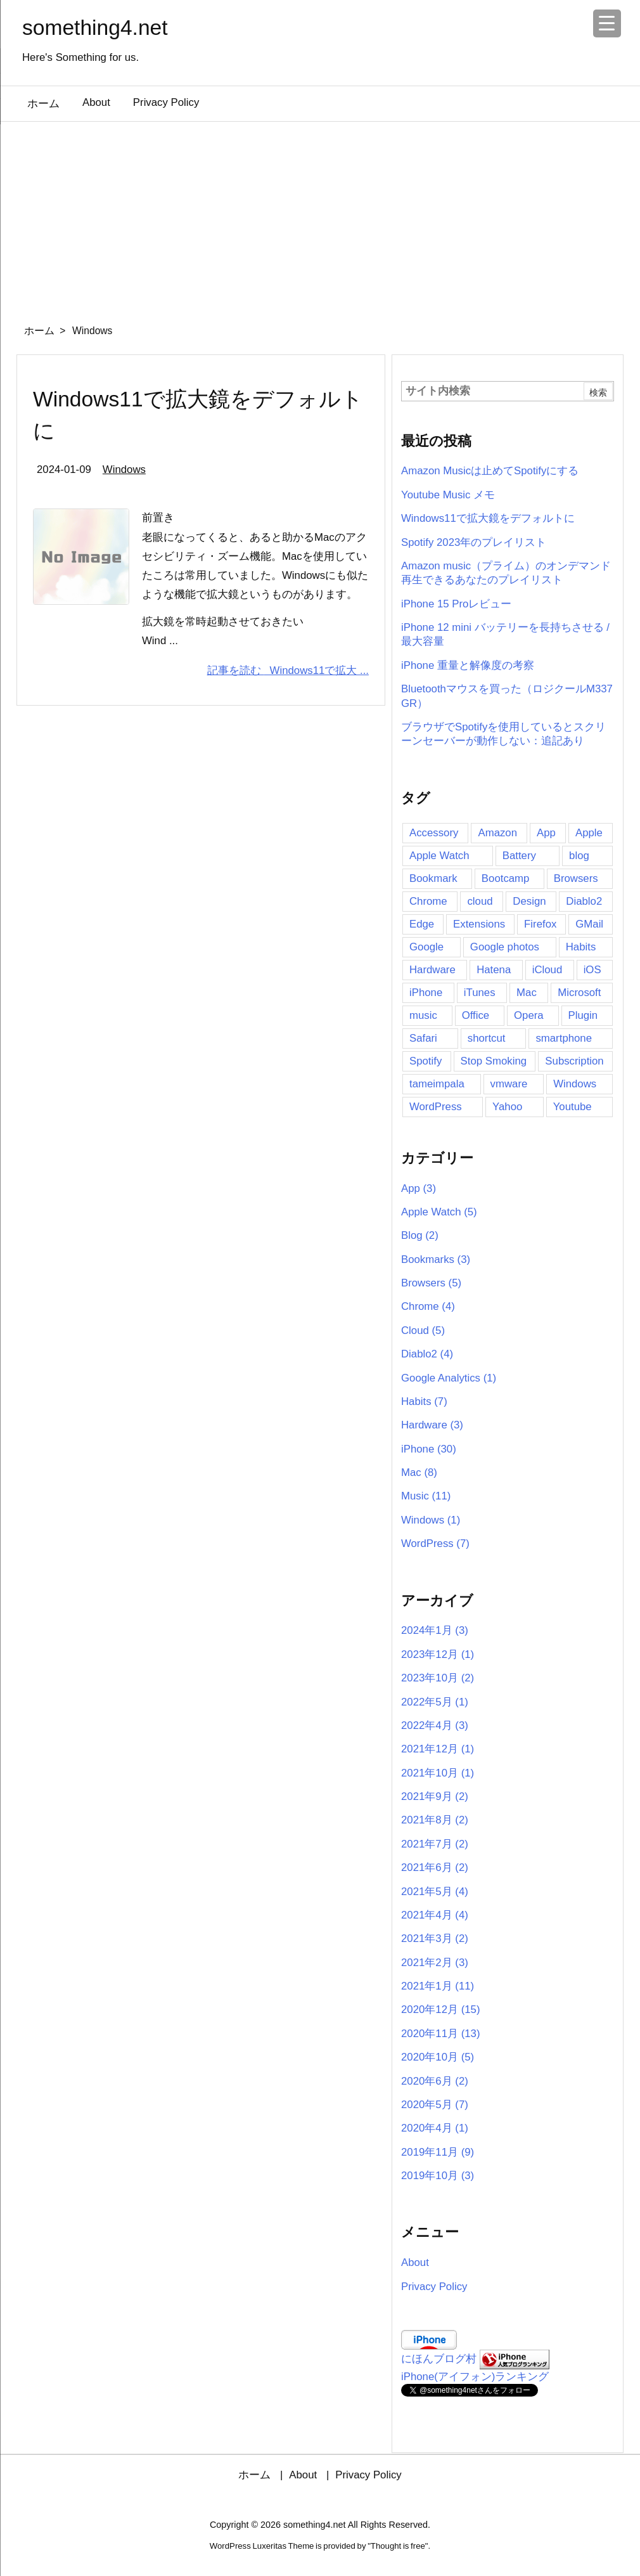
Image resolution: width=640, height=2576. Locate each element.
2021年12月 (437, 1749)
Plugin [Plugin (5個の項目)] (583, 1015)
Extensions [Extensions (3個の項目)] (479, 924)
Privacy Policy (434, 2287)
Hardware (432, 1425)
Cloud (423, 1330)
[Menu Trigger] (607, 23)
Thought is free (398, 2546)
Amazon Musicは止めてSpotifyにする (490, 471)
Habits (424, 1401)
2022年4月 (434, 1725)
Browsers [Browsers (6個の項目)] (576, 878)
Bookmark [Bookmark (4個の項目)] (433, 878)
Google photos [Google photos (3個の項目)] (504, 947)
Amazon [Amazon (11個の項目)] (497, 833)
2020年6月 (434, 2081)
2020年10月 (437, 2057)
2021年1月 (437, 1986)
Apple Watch (439, 1212)
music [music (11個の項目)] (423, 1015)
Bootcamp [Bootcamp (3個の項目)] (506, 878)
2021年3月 (434, 1938)
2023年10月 (437, 1678)
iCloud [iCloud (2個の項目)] (547, 970)
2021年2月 (434, 1963)
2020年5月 (434, 2105)
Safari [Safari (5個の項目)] (423, 1038)
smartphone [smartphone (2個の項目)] (563, 1038)
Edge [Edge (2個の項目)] (421, 924)
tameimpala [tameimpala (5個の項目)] (436, 1084)
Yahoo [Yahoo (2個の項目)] (507, 1107)
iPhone (428, 1449)
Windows (124, 469)
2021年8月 (434, 1820)
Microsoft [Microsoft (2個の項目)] (579, 993)
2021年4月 (434, 1915)
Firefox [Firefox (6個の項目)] (540, 924)
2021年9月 (434, 1796)
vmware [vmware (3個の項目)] (509, 1084)
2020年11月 (440, 2034)
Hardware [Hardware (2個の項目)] (432, 970)
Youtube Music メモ (448, 495)
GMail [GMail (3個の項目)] (589, 924)
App (418, 1188)
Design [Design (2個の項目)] (529, 901)
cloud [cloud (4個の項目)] (479, 901)
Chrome (428, 1306)
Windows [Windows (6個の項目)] (574, 1084)
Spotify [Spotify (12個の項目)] (425, 1061)
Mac (419, 1472)
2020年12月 (440, 2009)
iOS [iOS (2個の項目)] (592, 970)
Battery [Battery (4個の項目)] (519, 856)
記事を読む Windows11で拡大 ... (288, 670)
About (415, 2262)
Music (426, 1496)
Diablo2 (427, 1354)
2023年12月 (437, 1654)
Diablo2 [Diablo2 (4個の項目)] (584, 901)
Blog (419, 1235)
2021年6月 (434, 1867)
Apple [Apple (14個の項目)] (589, 833)
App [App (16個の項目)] (546, 833)
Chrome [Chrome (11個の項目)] (428, 901)
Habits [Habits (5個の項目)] (581, 947)
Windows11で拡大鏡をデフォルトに (488, 518)
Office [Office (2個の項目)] (476, 1015)
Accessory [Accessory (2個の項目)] (433, 833)
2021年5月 (434, 1892)
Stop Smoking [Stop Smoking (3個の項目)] (494, 1061)
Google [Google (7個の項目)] (426, 947)
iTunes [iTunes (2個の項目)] (480, 993)
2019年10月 (437, 2176)
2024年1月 (434, 1630)
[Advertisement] (320, 217)
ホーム (39, 330)
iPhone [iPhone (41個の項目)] (425, 993)
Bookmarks (435, 1259)
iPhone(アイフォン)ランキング (475, 2377)
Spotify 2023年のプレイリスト (473, 542)
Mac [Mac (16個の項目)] (526, 993)
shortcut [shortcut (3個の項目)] (487, 1038)
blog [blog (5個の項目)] (579, 856)
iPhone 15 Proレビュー (456, 604)
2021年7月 (434, 1844)
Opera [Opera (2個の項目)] (529, 1015)
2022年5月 (434, 1702)
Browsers (431, 1283)
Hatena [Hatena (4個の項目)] (494, 970)
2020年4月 (434, 2128)
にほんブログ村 (439, 2359)
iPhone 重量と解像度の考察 (467, 665)
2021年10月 (437, 1773)
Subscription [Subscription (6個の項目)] (574, 1061)
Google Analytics (448, 1378)
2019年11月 (437, 2152)
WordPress (435, 1543)
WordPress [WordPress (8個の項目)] (435, 1107)
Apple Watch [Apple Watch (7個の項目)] (439, 856)
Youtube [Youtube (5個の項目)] (572, 1107)
